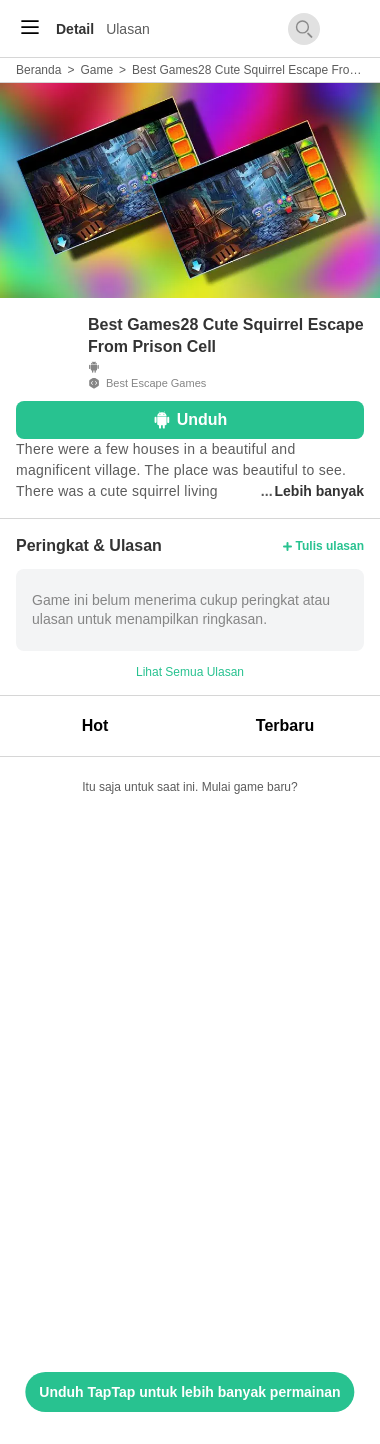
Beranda (38, 70)
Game (96, 70)
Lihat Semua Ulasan (190, 672)
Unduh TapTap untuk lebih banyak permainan (189, 1392)
